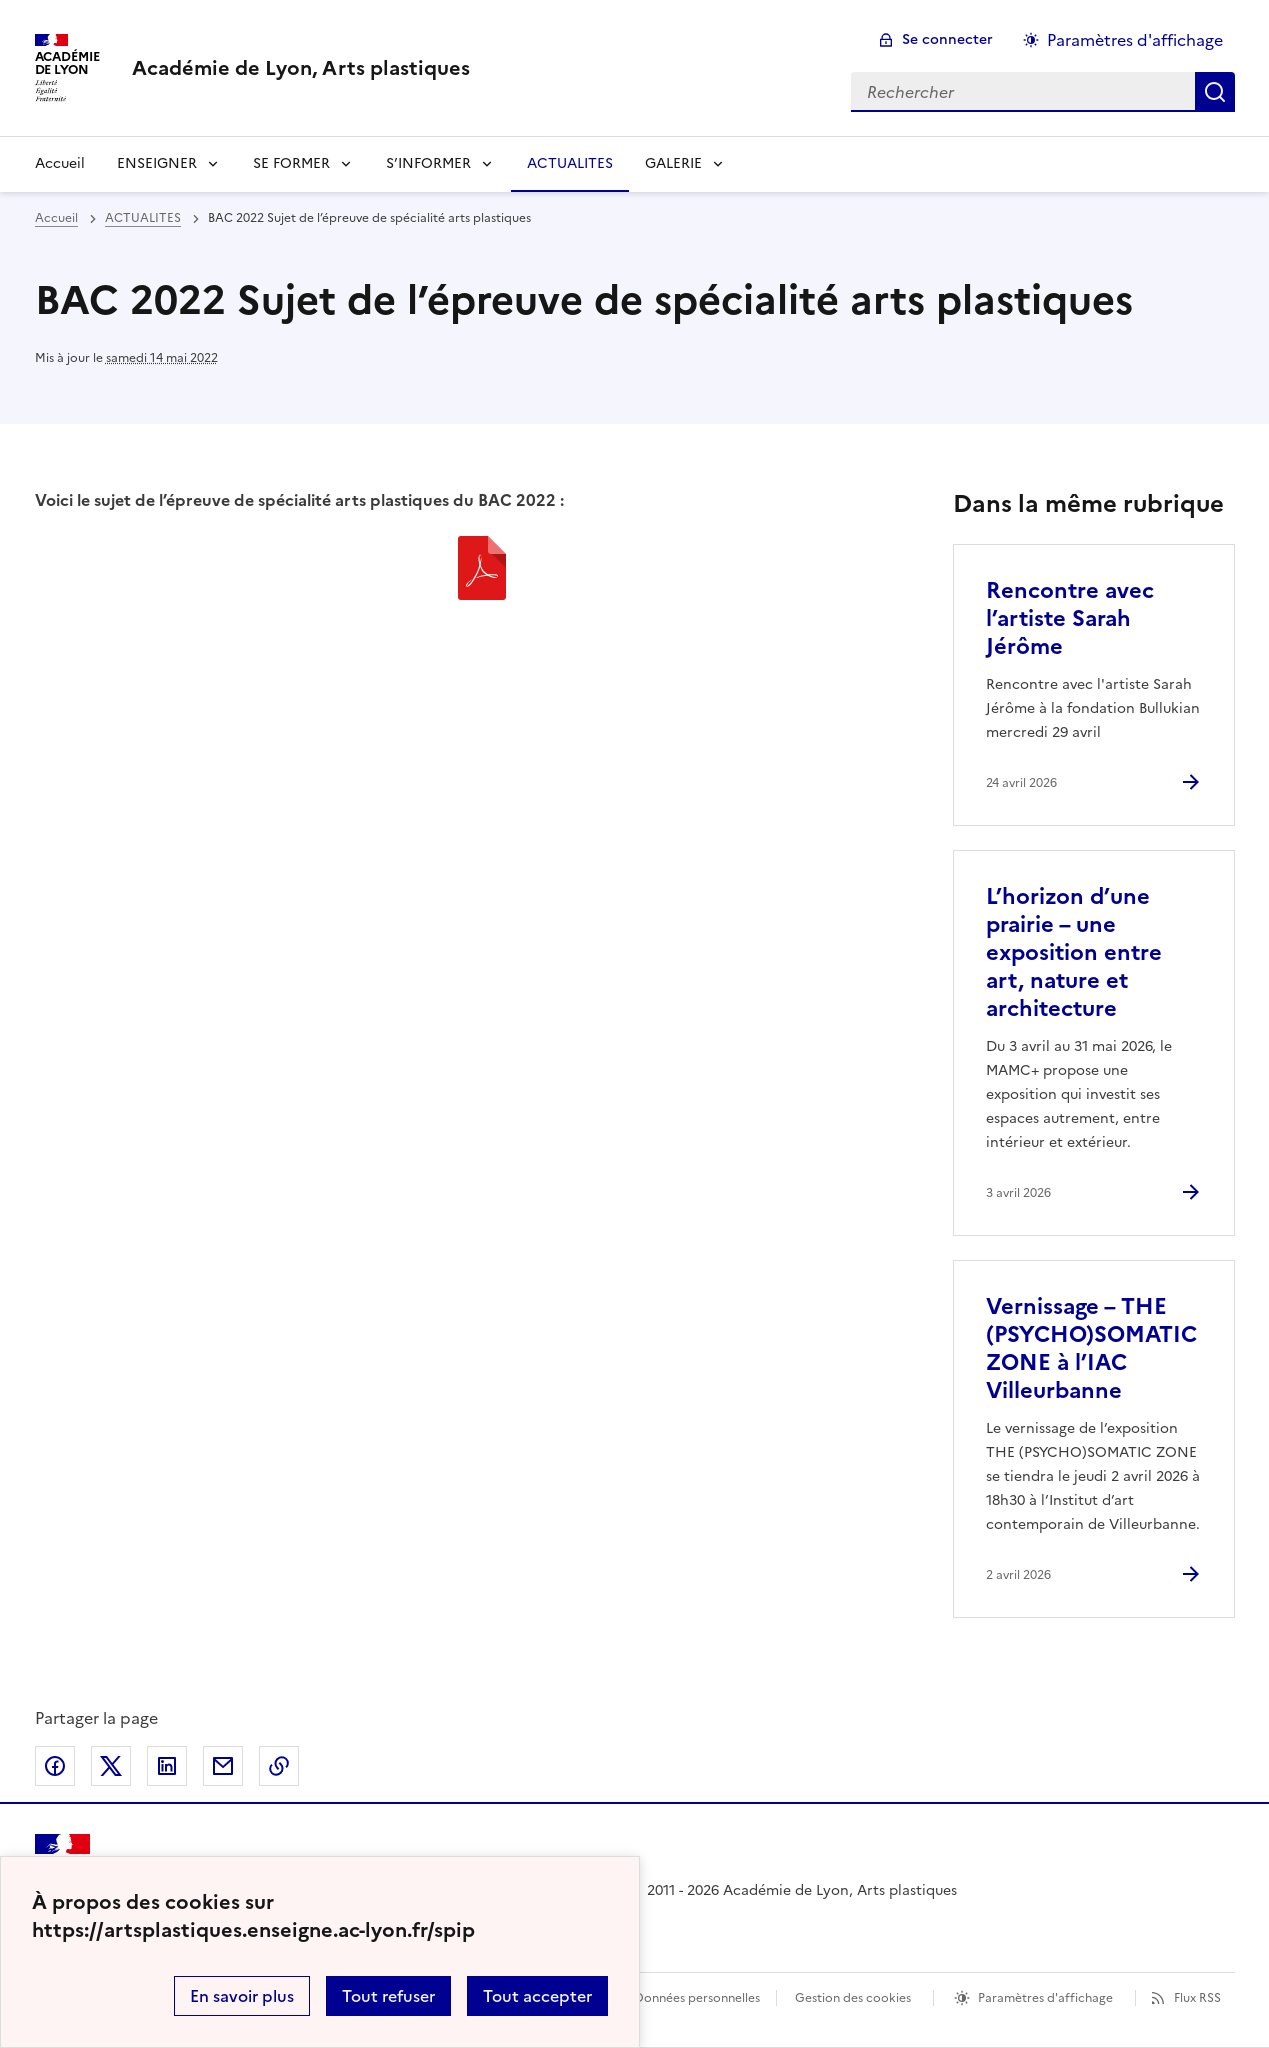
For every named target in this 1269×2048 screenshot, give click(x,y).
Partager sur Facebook (55, 1766)
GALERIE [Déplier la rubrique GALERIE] (673, 163)
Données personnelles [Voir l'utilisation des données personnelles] (697, 1998)
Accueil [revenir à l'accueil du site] (60, 163)
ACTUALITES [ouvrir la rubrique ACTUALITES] (143, 218)
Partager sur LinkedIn (167, 1766)
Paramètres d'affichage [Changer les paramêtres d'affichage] (1135, 40)
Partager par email (223, 1766)
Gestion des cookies (853, 1998)
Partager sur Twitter (111, 1766)
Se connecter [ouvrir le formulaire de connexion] (947, 39)
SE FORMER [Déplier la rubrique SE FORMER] (291, 163)
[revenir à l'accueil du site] (301, 68)
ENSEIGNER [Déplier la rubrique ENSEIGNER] (157, 163)
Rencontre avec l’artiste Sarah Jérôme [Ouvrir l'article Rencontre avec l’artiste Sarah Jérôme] (1070, 618)
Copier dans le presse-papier (279, 1766)
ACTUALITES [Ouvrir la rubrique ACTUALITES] (570, 163)
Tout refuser (388, 1996)
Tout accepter (537, 1996)
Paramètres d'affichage (1045, 1998)
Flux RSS (1197, 1998)
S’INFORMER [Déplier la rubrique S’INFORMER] (428, 163)
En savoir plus (242, 1996)
